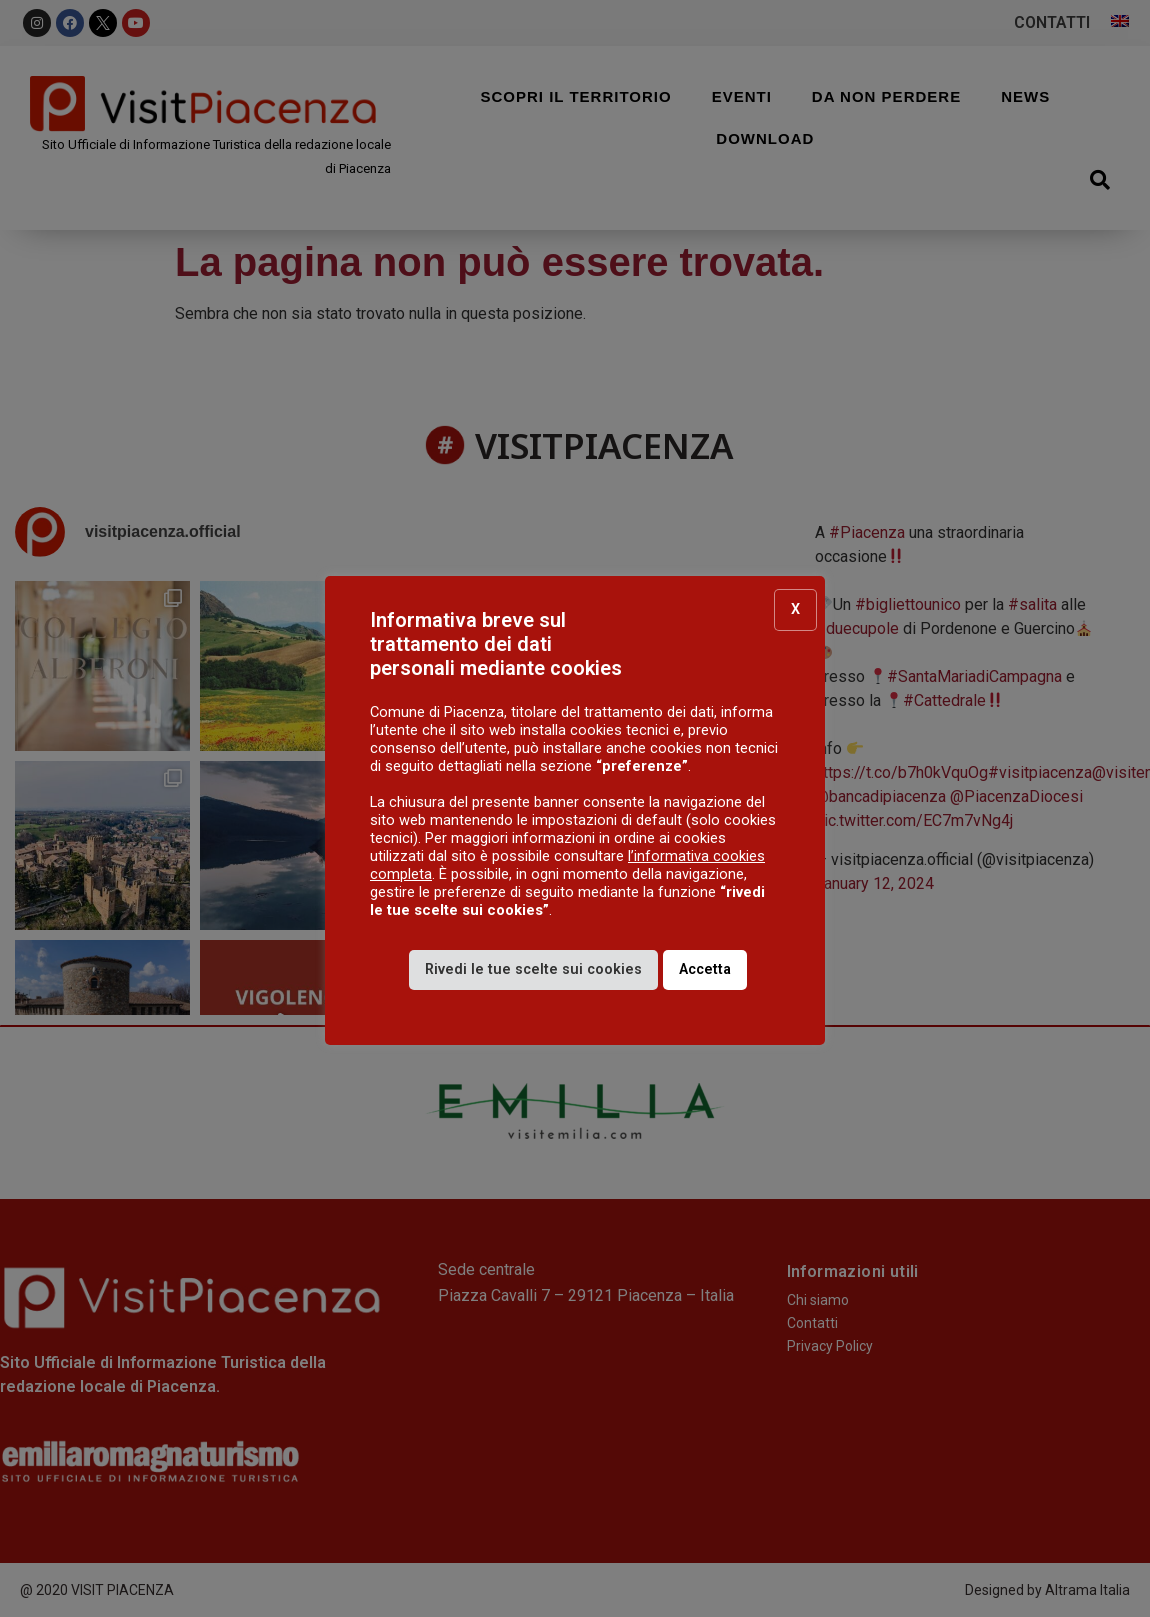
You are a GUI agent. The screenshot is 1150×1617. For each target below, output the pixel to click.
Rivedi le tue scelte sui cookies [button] (533, 969)
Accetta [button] (705, 969)
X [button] (795, 609)
